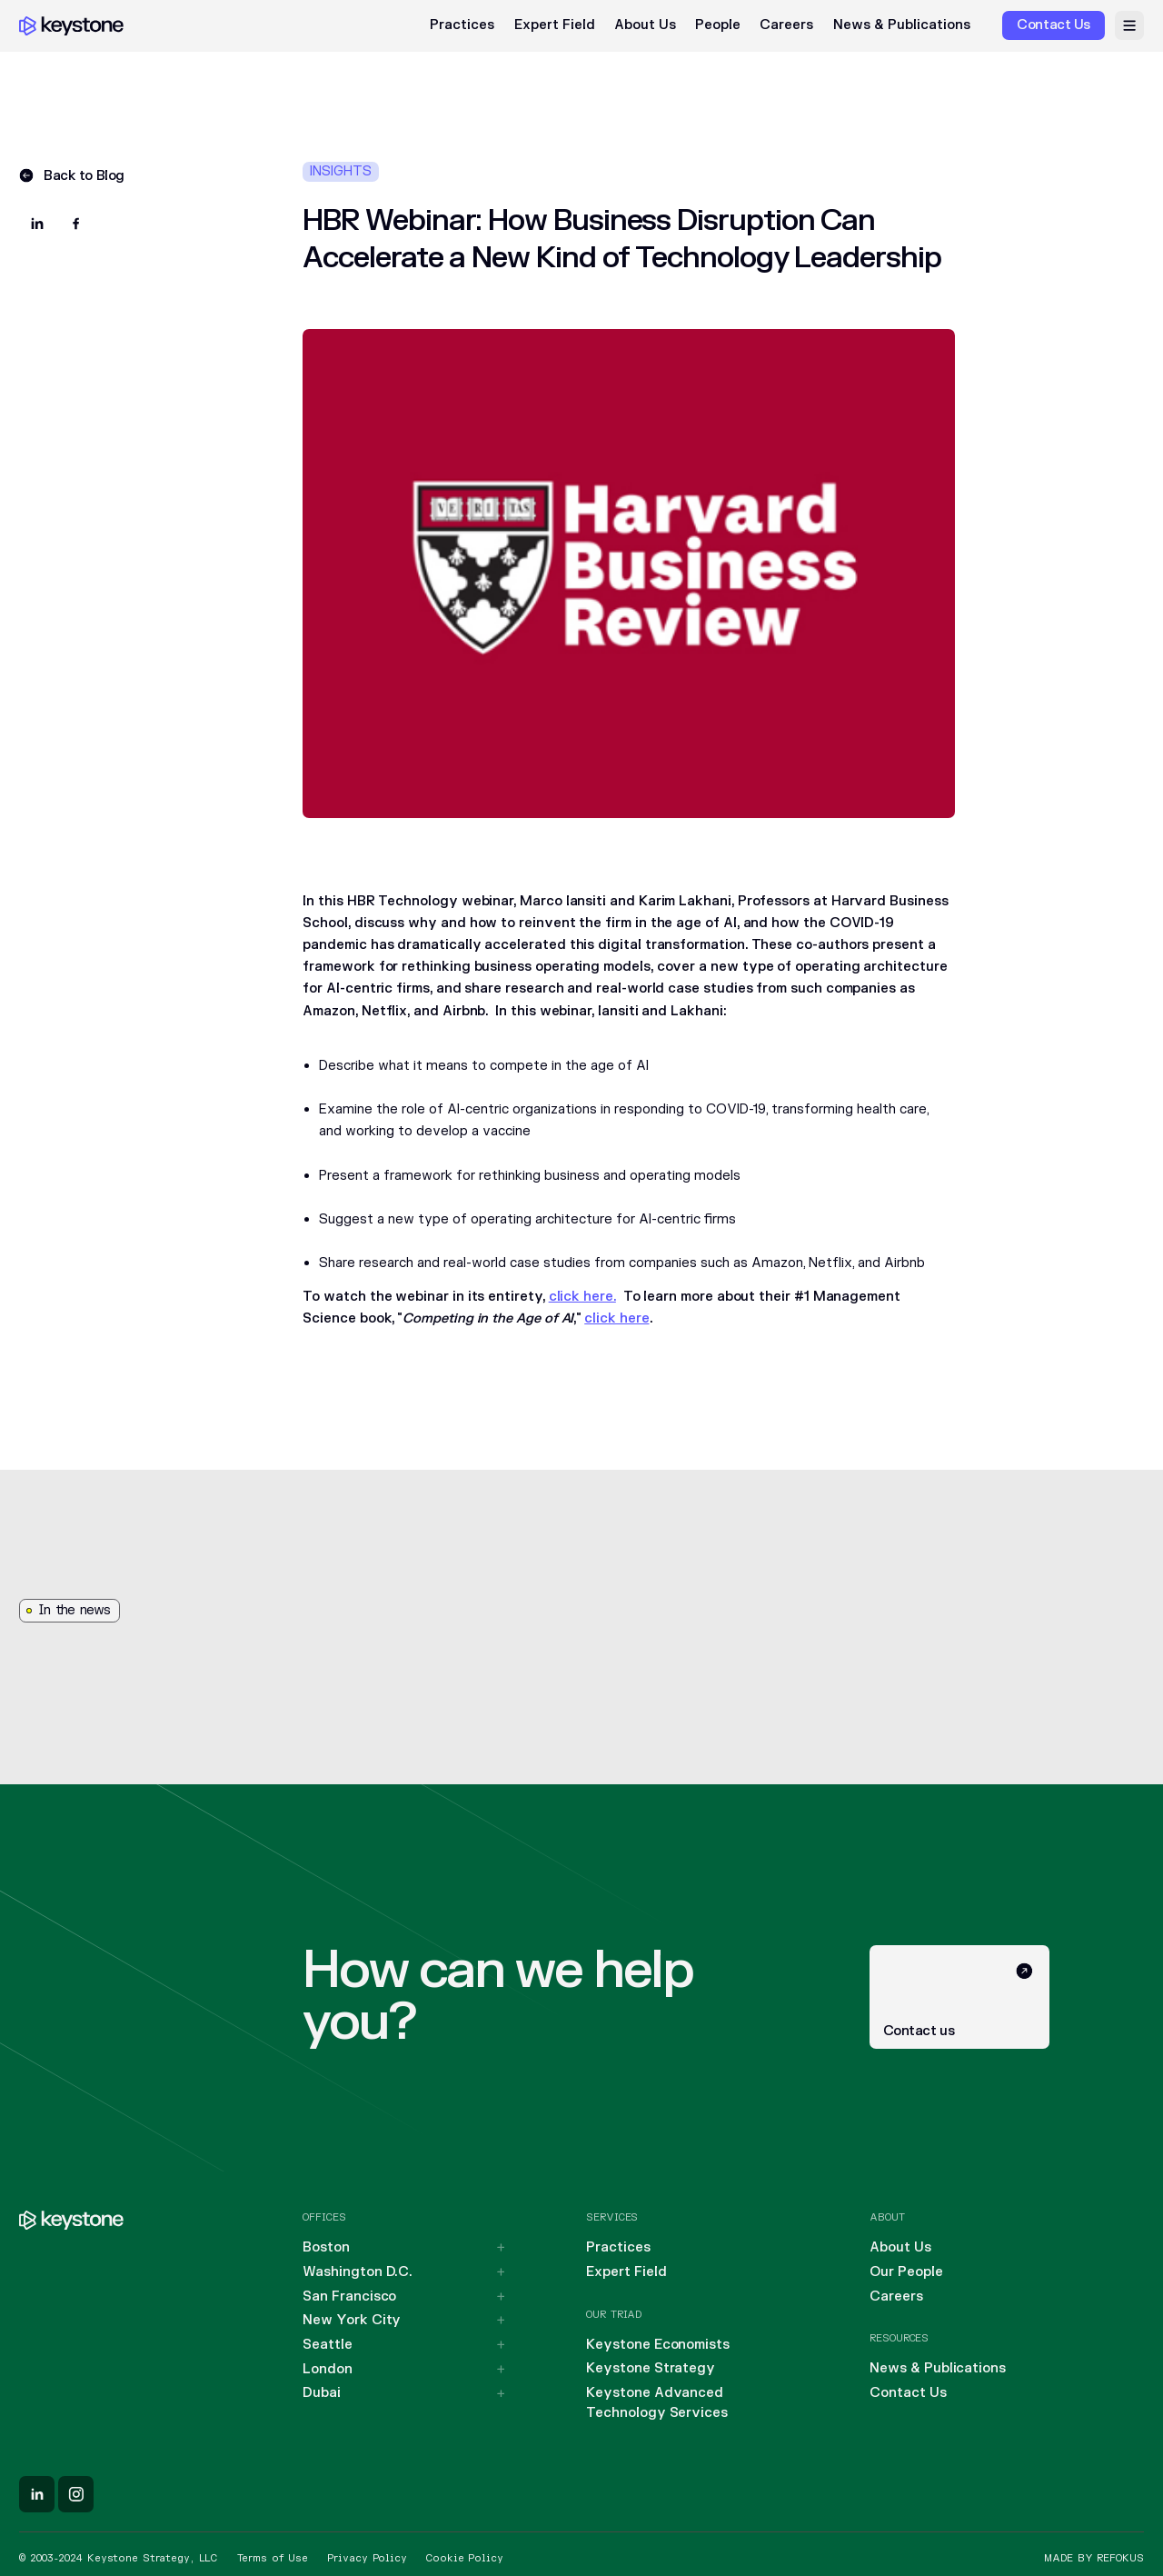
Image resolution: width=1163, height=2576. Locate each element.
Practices (462, 25)
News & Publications (901, 25)
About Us (645, 25)
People (718, 25)
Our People (906, 2272)
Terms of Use (273, 2558)
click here (616, 1318)
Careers (786, 25)
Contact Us (908, 2392)
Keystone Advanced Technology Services (657, 2402)
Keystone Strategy (650, 2368)
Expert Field (554, 25)
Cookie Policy (464, 2558)
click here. (582, 1296)
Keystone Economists (658, 2344)
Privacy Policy (366, 2558)
